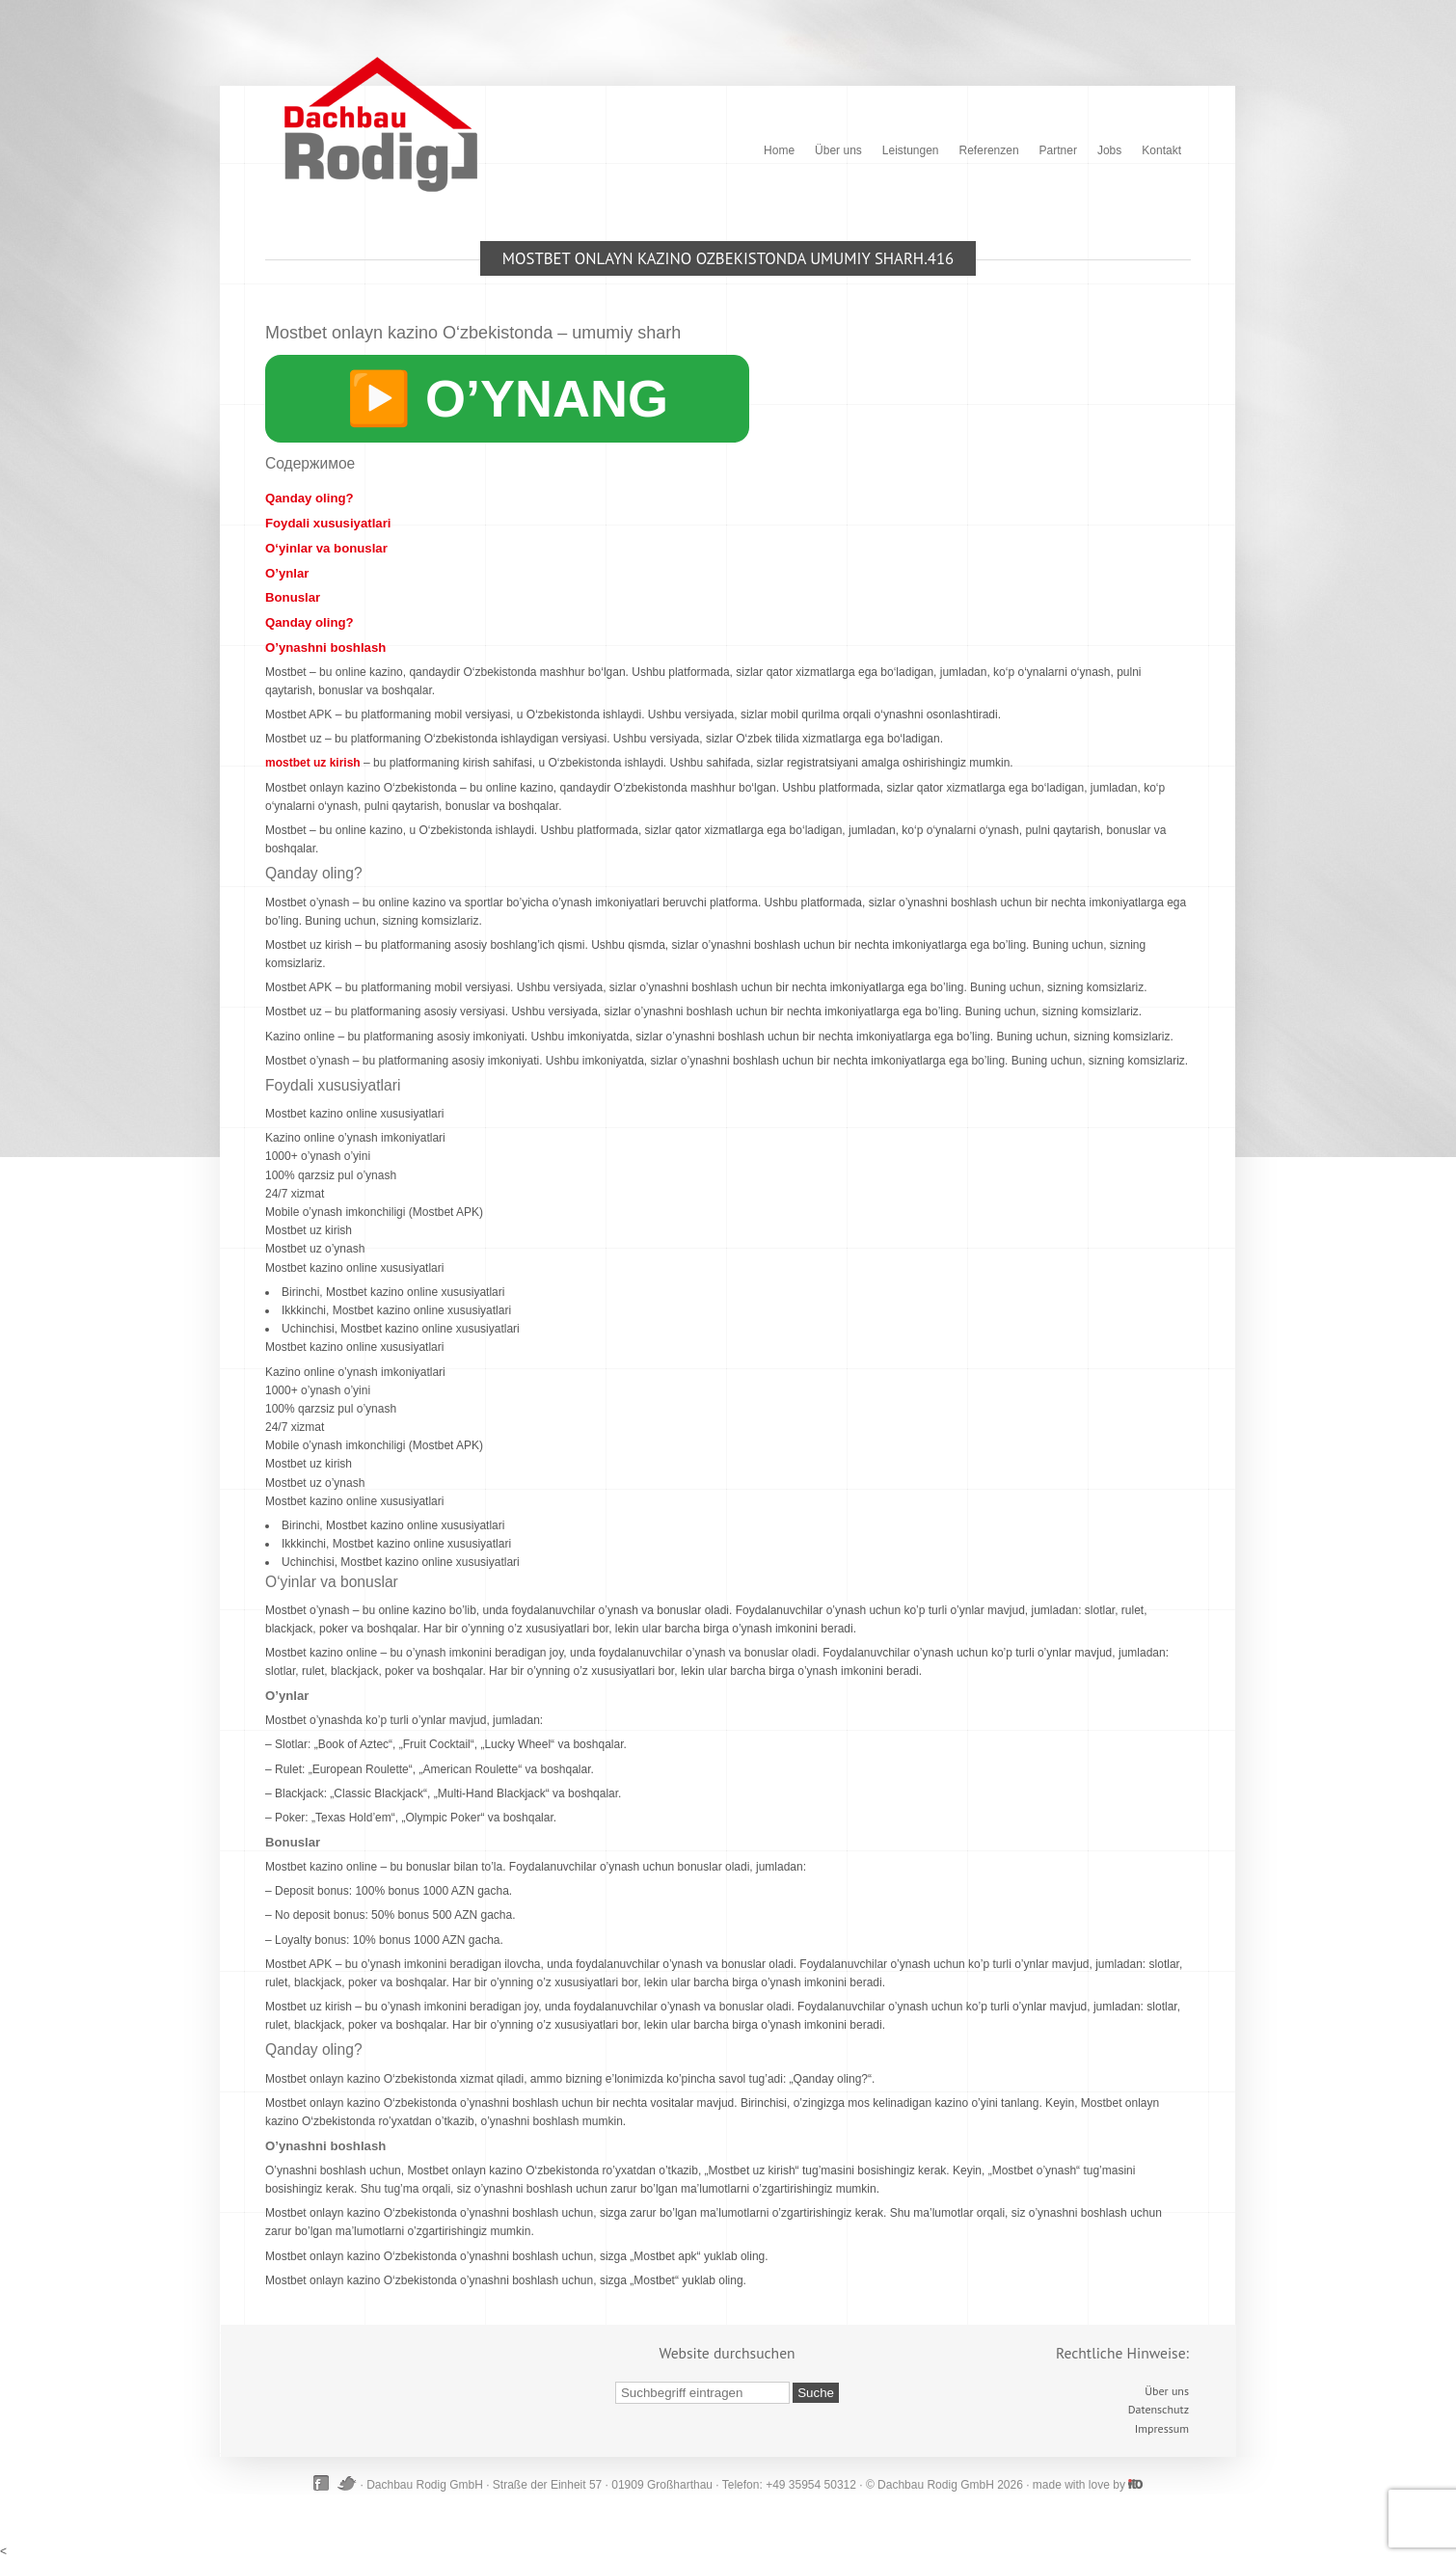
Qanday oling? (309, 498)
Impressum (1162, 2428)
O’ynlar (287, 573)
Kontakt (1161, 150)
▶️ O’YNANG (507, 398)
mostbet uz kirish (313, 762)
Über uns (838, 150)
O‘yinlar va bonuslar (326, 548)
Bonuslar (292, 597)
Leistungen (910, 150)
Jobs (1109, 150)
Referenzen (989, 150)
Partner (1058, 150)
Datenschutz (1158, 2409)
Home (779, 150)
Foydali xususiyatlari (328, 523)
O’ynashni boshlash (325, 647)
